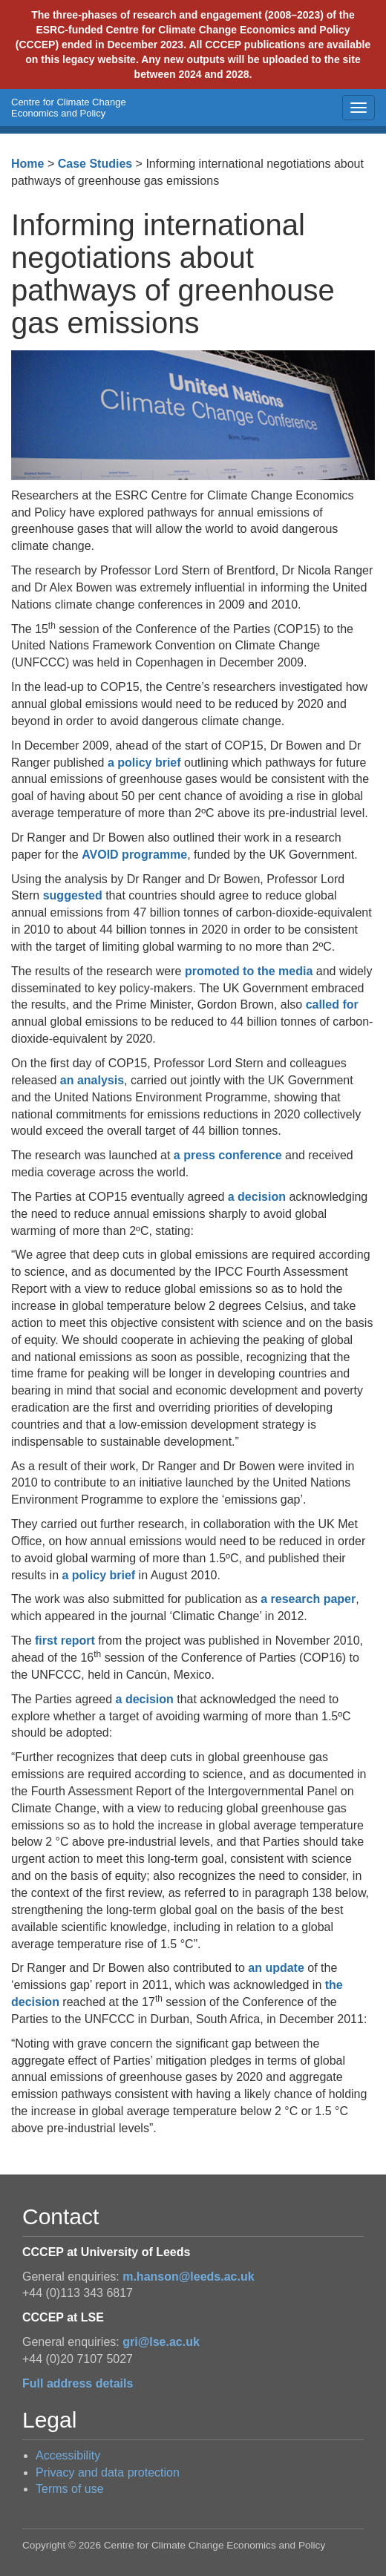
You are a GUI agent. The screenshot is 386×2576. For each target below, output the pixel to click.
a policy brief (146, 762)
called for (332, 1004)
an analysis (92, 1080)
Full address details (77, 2383)
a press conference (228, 1155)
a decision (257, 1196)
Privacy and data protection (108, 2472)
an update (276, 1968)
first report (65, 1640)
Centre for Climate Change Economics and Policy (68, 107)
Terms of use (70, 2488)
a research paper (308, 1599)
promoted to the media (249, 971)
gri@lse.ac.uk (161, 2342)
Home (27, 163)
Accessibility (68, 2455)
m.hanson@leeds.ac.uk (188, 2276)
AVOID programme (134, 854)
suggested (72, 895)
